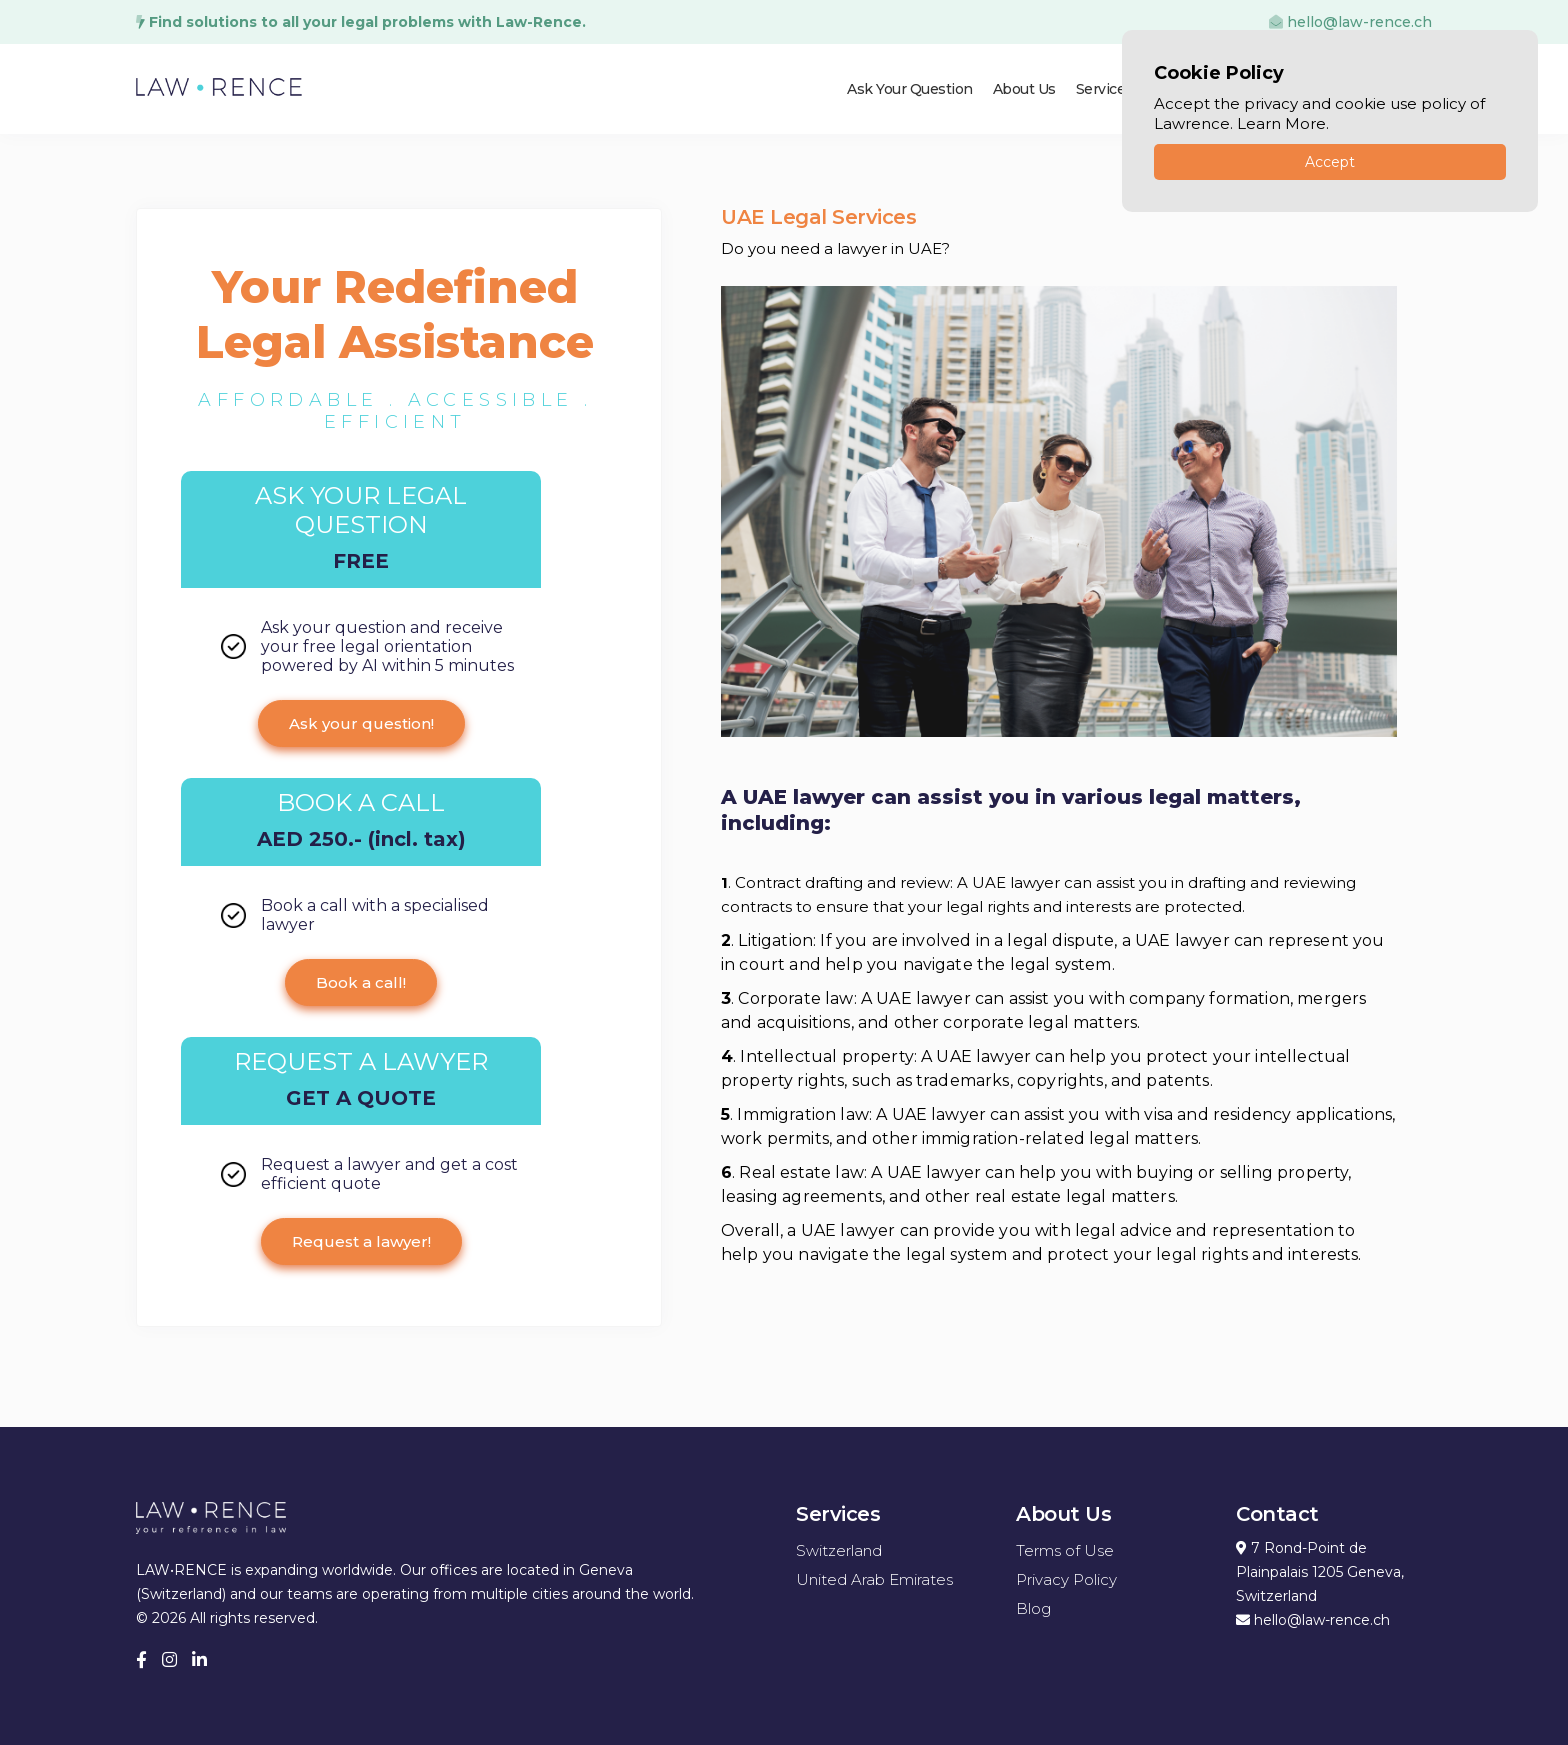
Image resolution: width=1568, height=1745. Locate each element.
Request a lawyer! (361, 1241)
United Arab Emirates (874, 1579)
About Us (1024, 89)
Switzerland (839, 1550)
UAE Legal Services (818, 217)
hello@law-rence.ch (1350, 22)
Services (1104, 89)
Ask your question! (361, 723)
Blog (1033, 1608)
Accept (1330, 162)
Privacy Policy (1066, 1579)
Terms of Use (1065, 1550)
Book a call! (361, 982)
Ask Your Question (910, 89)
